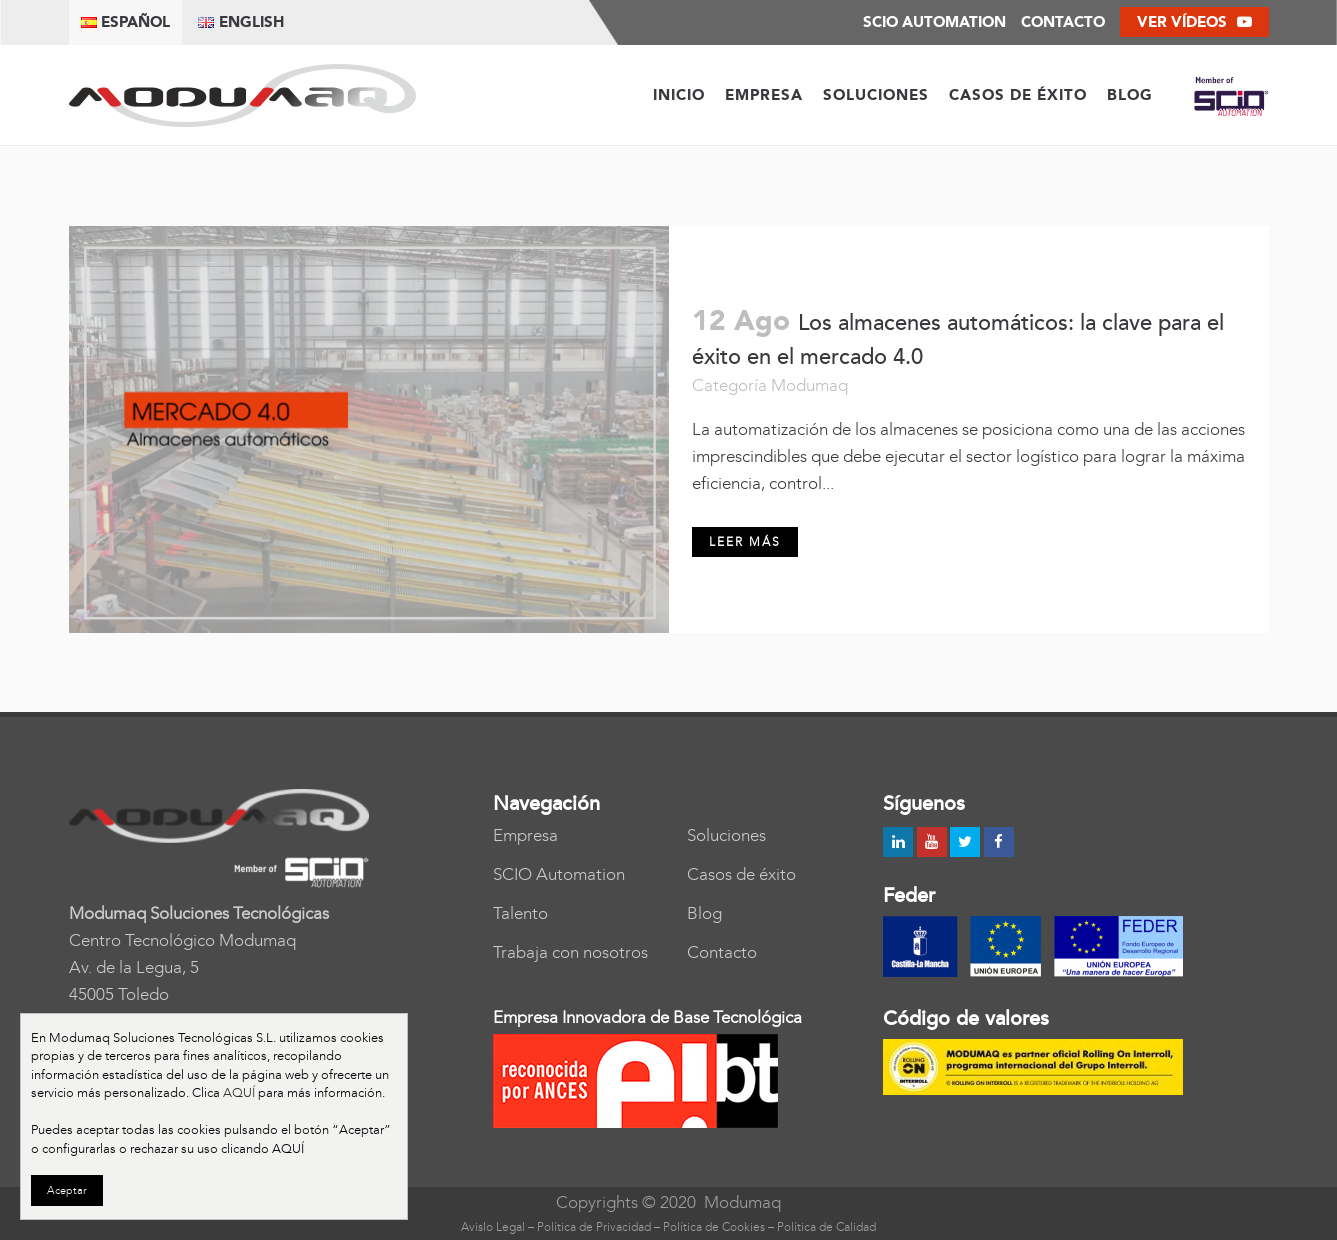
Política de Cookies (714, 1227)
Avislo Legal (493, 1227)
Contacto (1063, 22)
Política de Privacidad (594, 1227)
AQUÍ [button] (288, 1148)
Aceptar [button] (67, 1190)
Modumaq (809, 385)
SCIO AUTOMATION (934, 22)
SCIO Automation (559, 874)
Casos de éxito (741, 874)
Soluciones (726, 835)
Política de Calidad (826, 1227)
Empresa (525, 835)
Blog (704, 913)
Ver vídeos (1194, 22)
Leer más (745, 542)
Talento (520, 913)
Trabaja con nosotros (570, 952)
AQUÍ (239, 1092)
